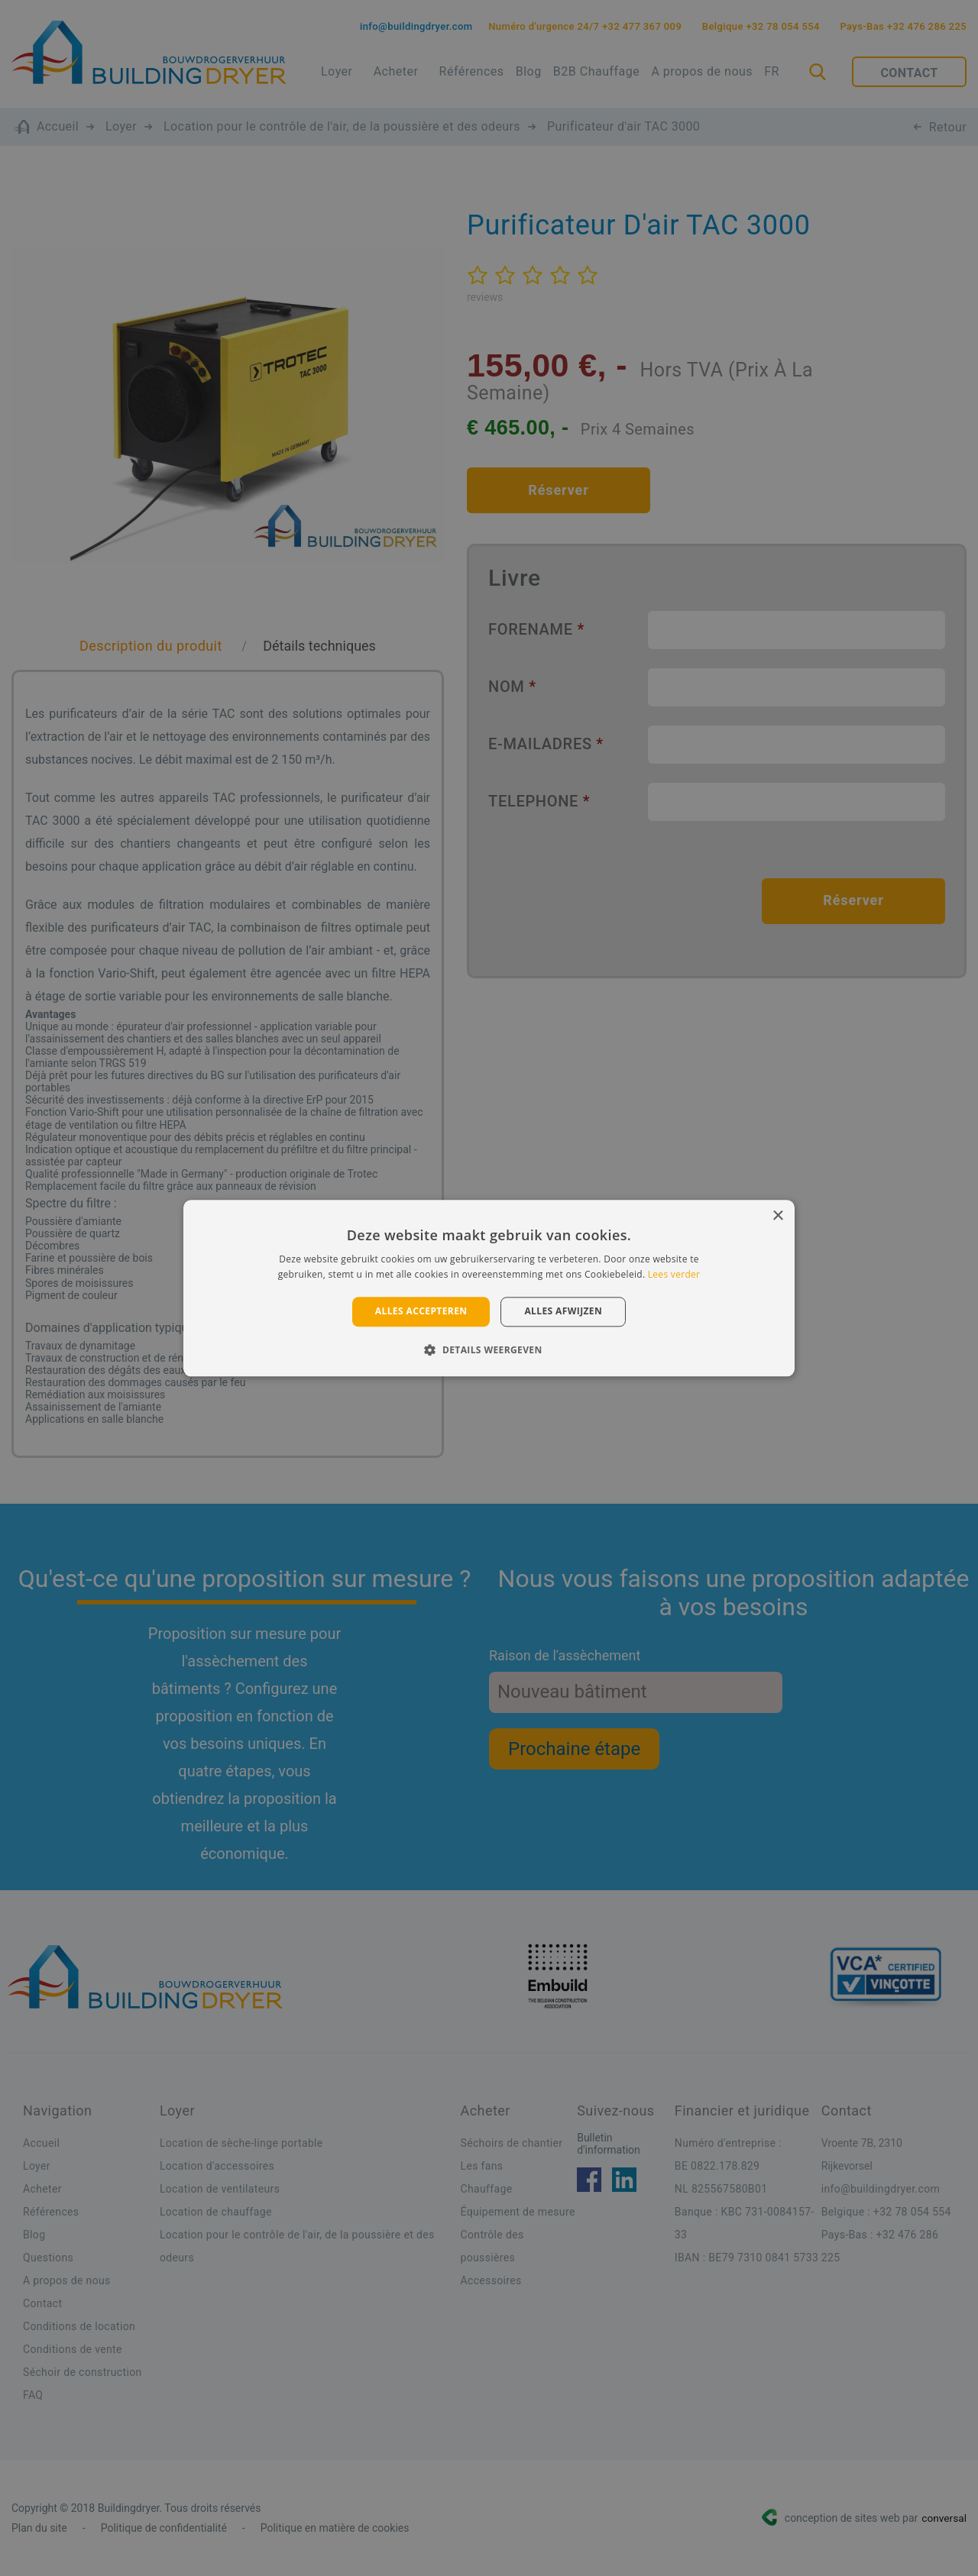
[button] (489, 1349)
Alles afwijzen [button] (563, 1311)
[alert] (489, 1288)
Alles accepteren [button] (421, 1311)
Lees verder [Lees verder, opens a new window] (674, 1274)
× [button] (777, 1216)
